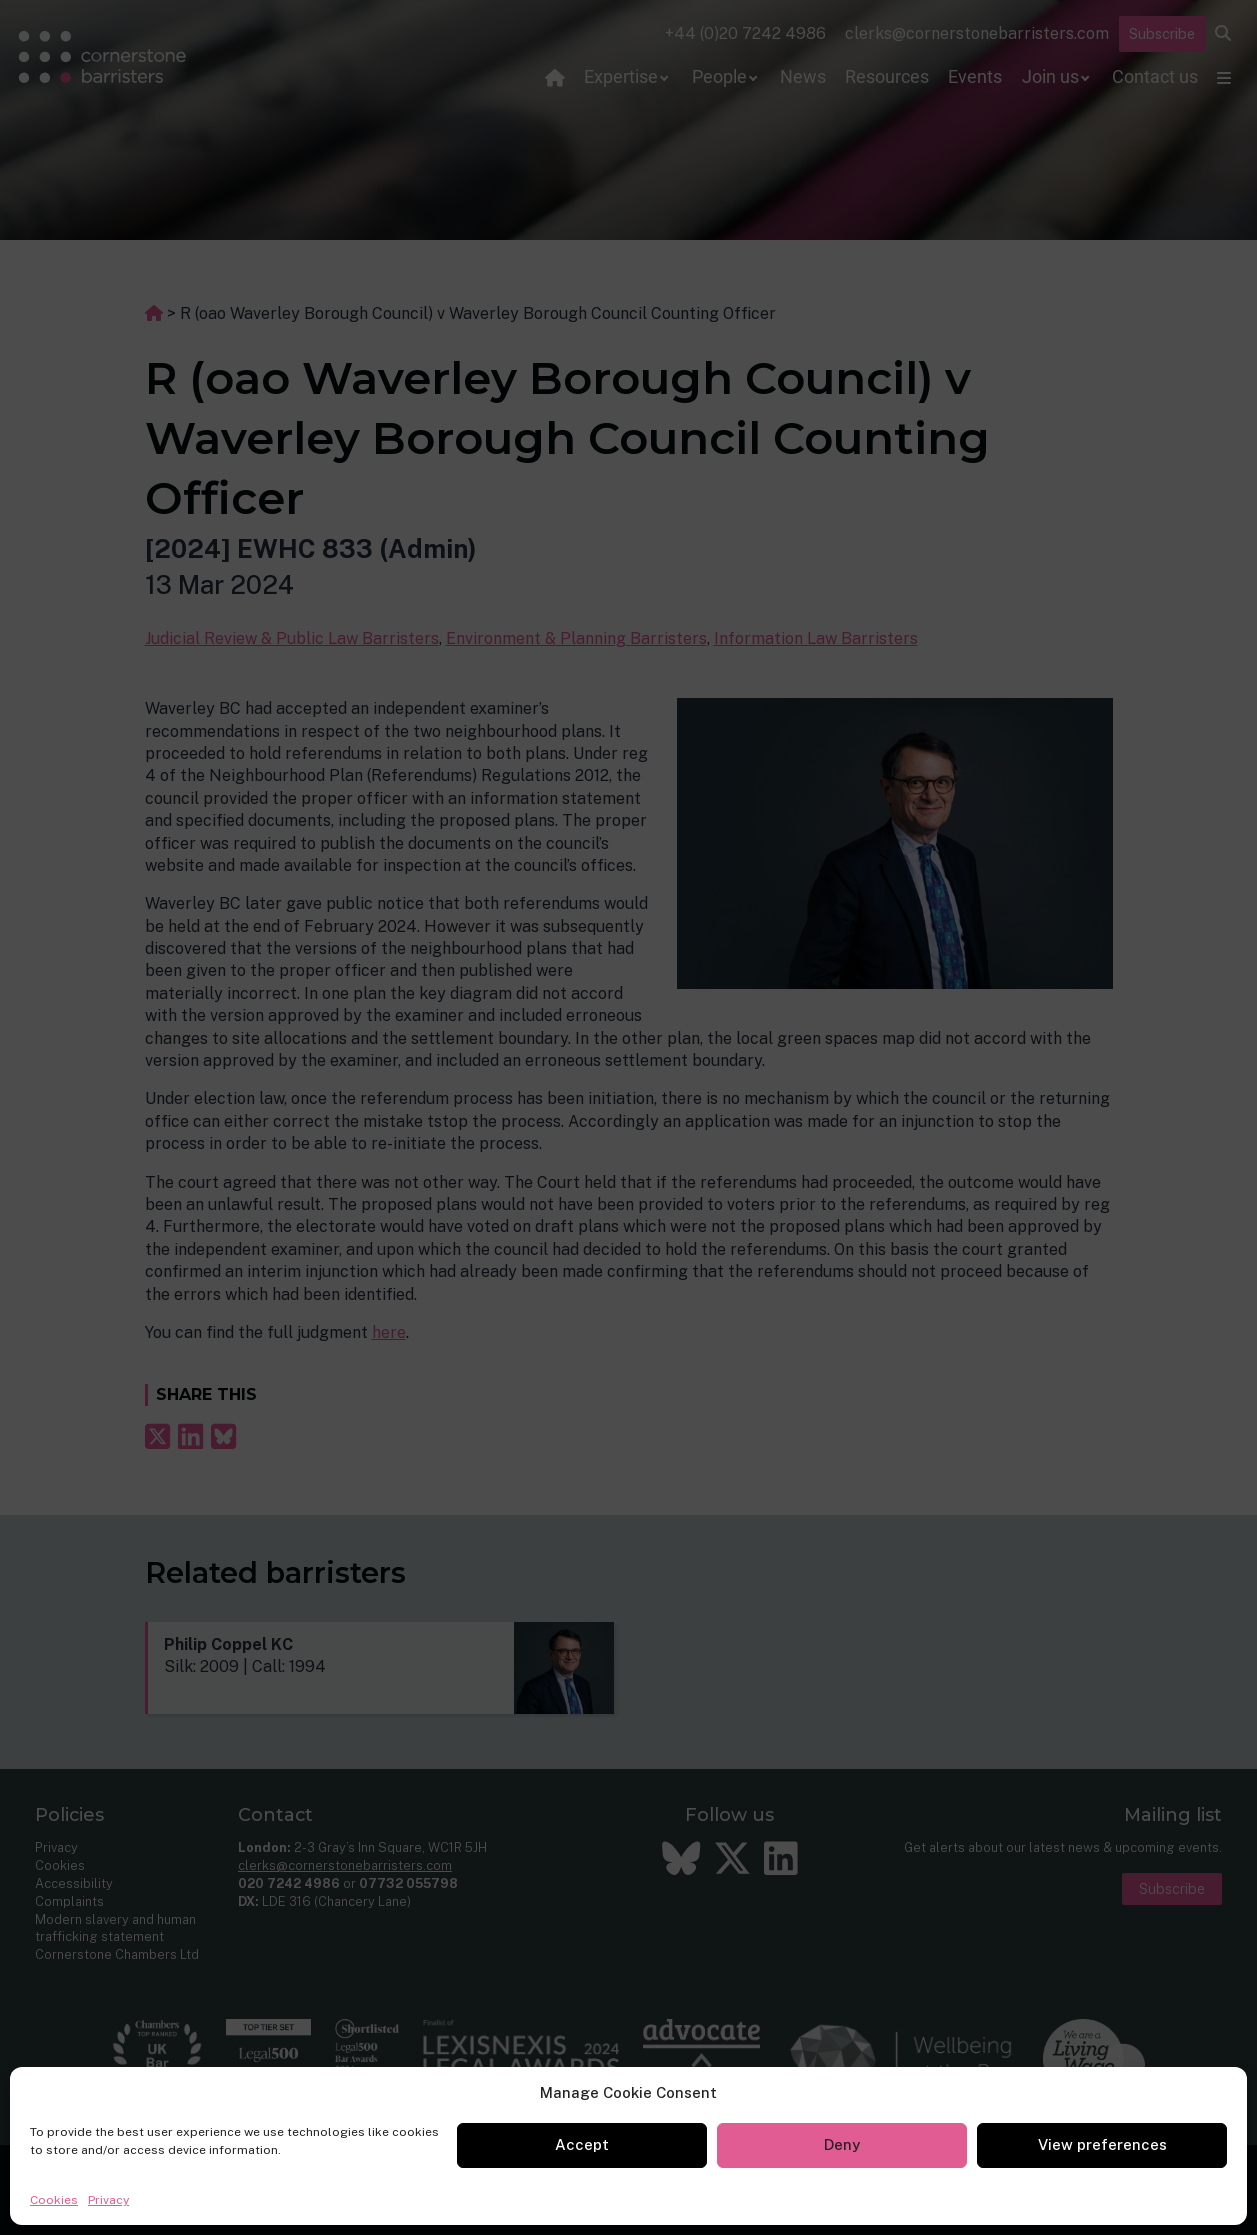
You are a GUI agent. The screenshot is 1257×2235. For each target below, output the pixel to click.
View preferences (1102, 2144)
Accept (582, 2144)
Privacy (108, 2200)
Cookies (54, 2200)
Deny (842, 2144)
